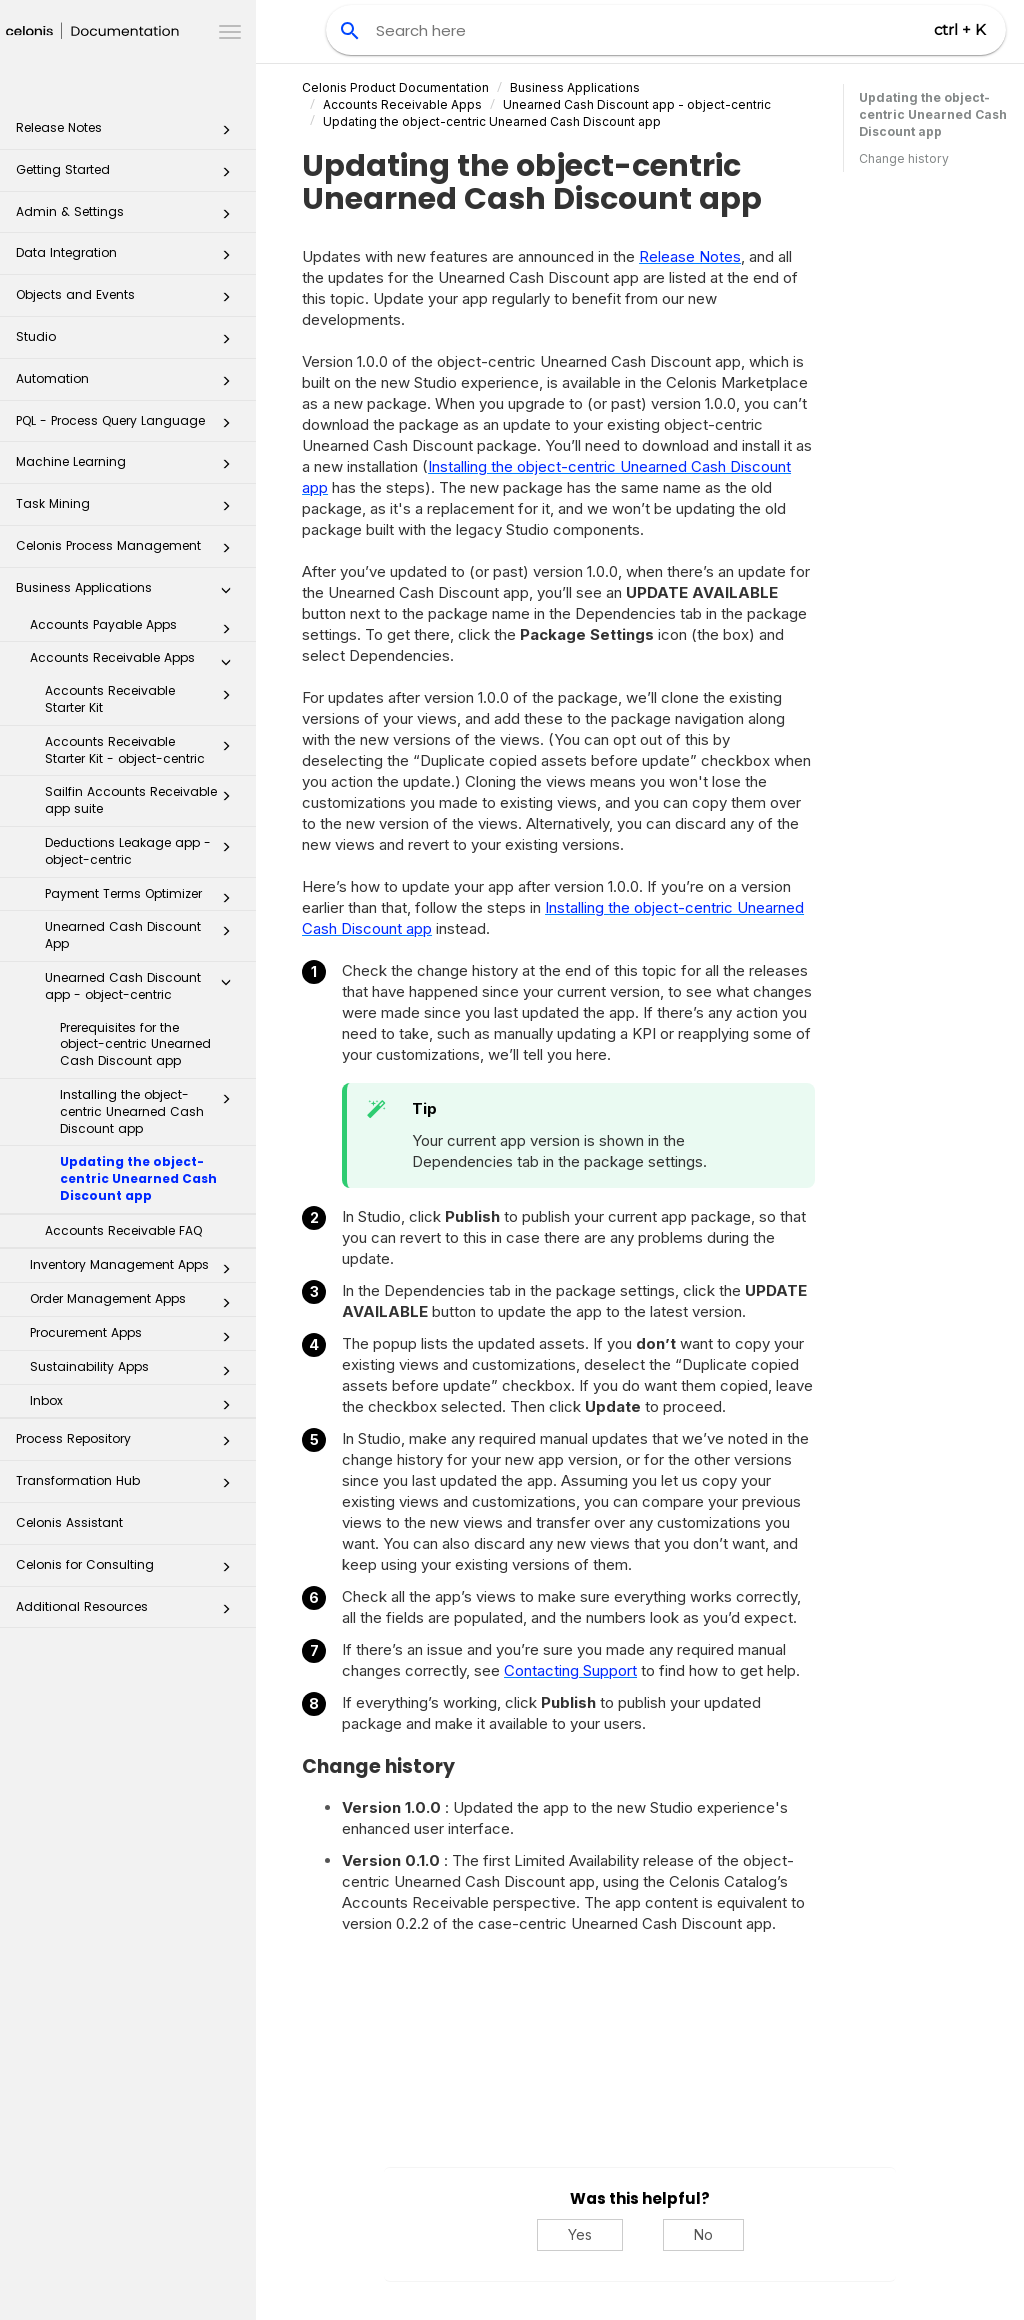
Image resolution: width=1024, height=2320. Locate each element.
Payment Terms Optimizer (143, 898)
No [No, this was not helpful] (703, 2234)
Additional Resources (129, 1612)
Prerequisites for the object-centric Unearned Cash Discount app (135, 1044)
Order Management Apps (136, 1303)
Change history (904, 158)
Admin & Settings (129, 217)
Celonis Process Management (129, 551)
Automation (129, 384)
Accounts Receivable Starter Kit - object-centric (143, 750)
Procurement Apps (136, 1337)
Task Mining (129, 509)
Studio (129, 342)
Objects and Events (129, 300)
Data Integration (129, 258)
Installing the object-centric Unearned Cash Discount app (151, 1111)
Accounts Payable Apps (136, 629)
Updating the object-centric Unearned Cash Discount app (138, 1178)
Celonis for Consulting (129, 1570)
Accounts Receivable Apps (136, 662)
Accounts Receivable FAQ (123, 1230)
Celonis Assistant (69, 1522)
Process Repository (129, 1444)
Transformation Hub (129, 1486)
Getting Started (129, 175)
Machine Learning (129, 467)
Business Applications (129, 593)
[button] (226, 134)
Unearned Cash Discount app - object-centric (143, 986)
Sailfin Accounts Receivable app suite (143, 800)
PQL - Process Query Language (129, 426)
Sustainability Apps (136, 1371)
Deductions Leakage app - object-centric (143, 851)
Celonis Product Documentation (395, 87)
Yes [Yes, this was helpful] (580, 2234)
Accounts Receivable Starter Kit (143, 699)
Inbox (136, 1405)
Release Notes (129, 133)
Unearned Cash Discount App (143, 935)
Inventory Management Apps (136, 1269)
